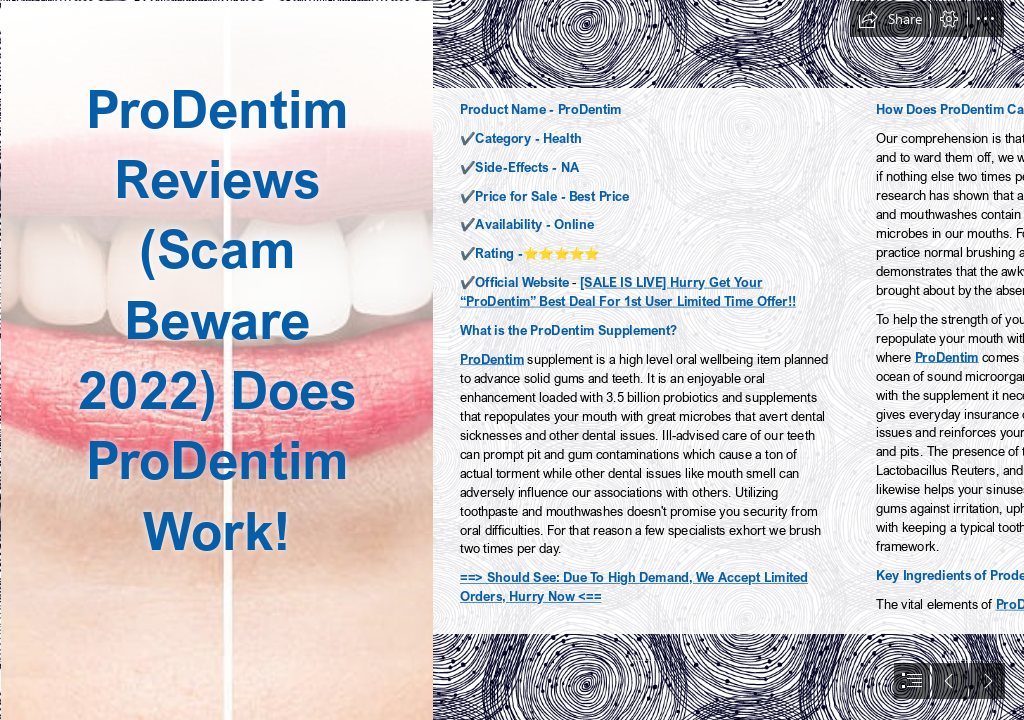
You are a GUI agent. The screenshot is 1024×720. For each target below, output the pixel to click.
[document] (512, 360)
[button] (890, 19)
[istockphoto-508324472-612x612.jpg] (216, 360)
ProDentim (492, 358)
